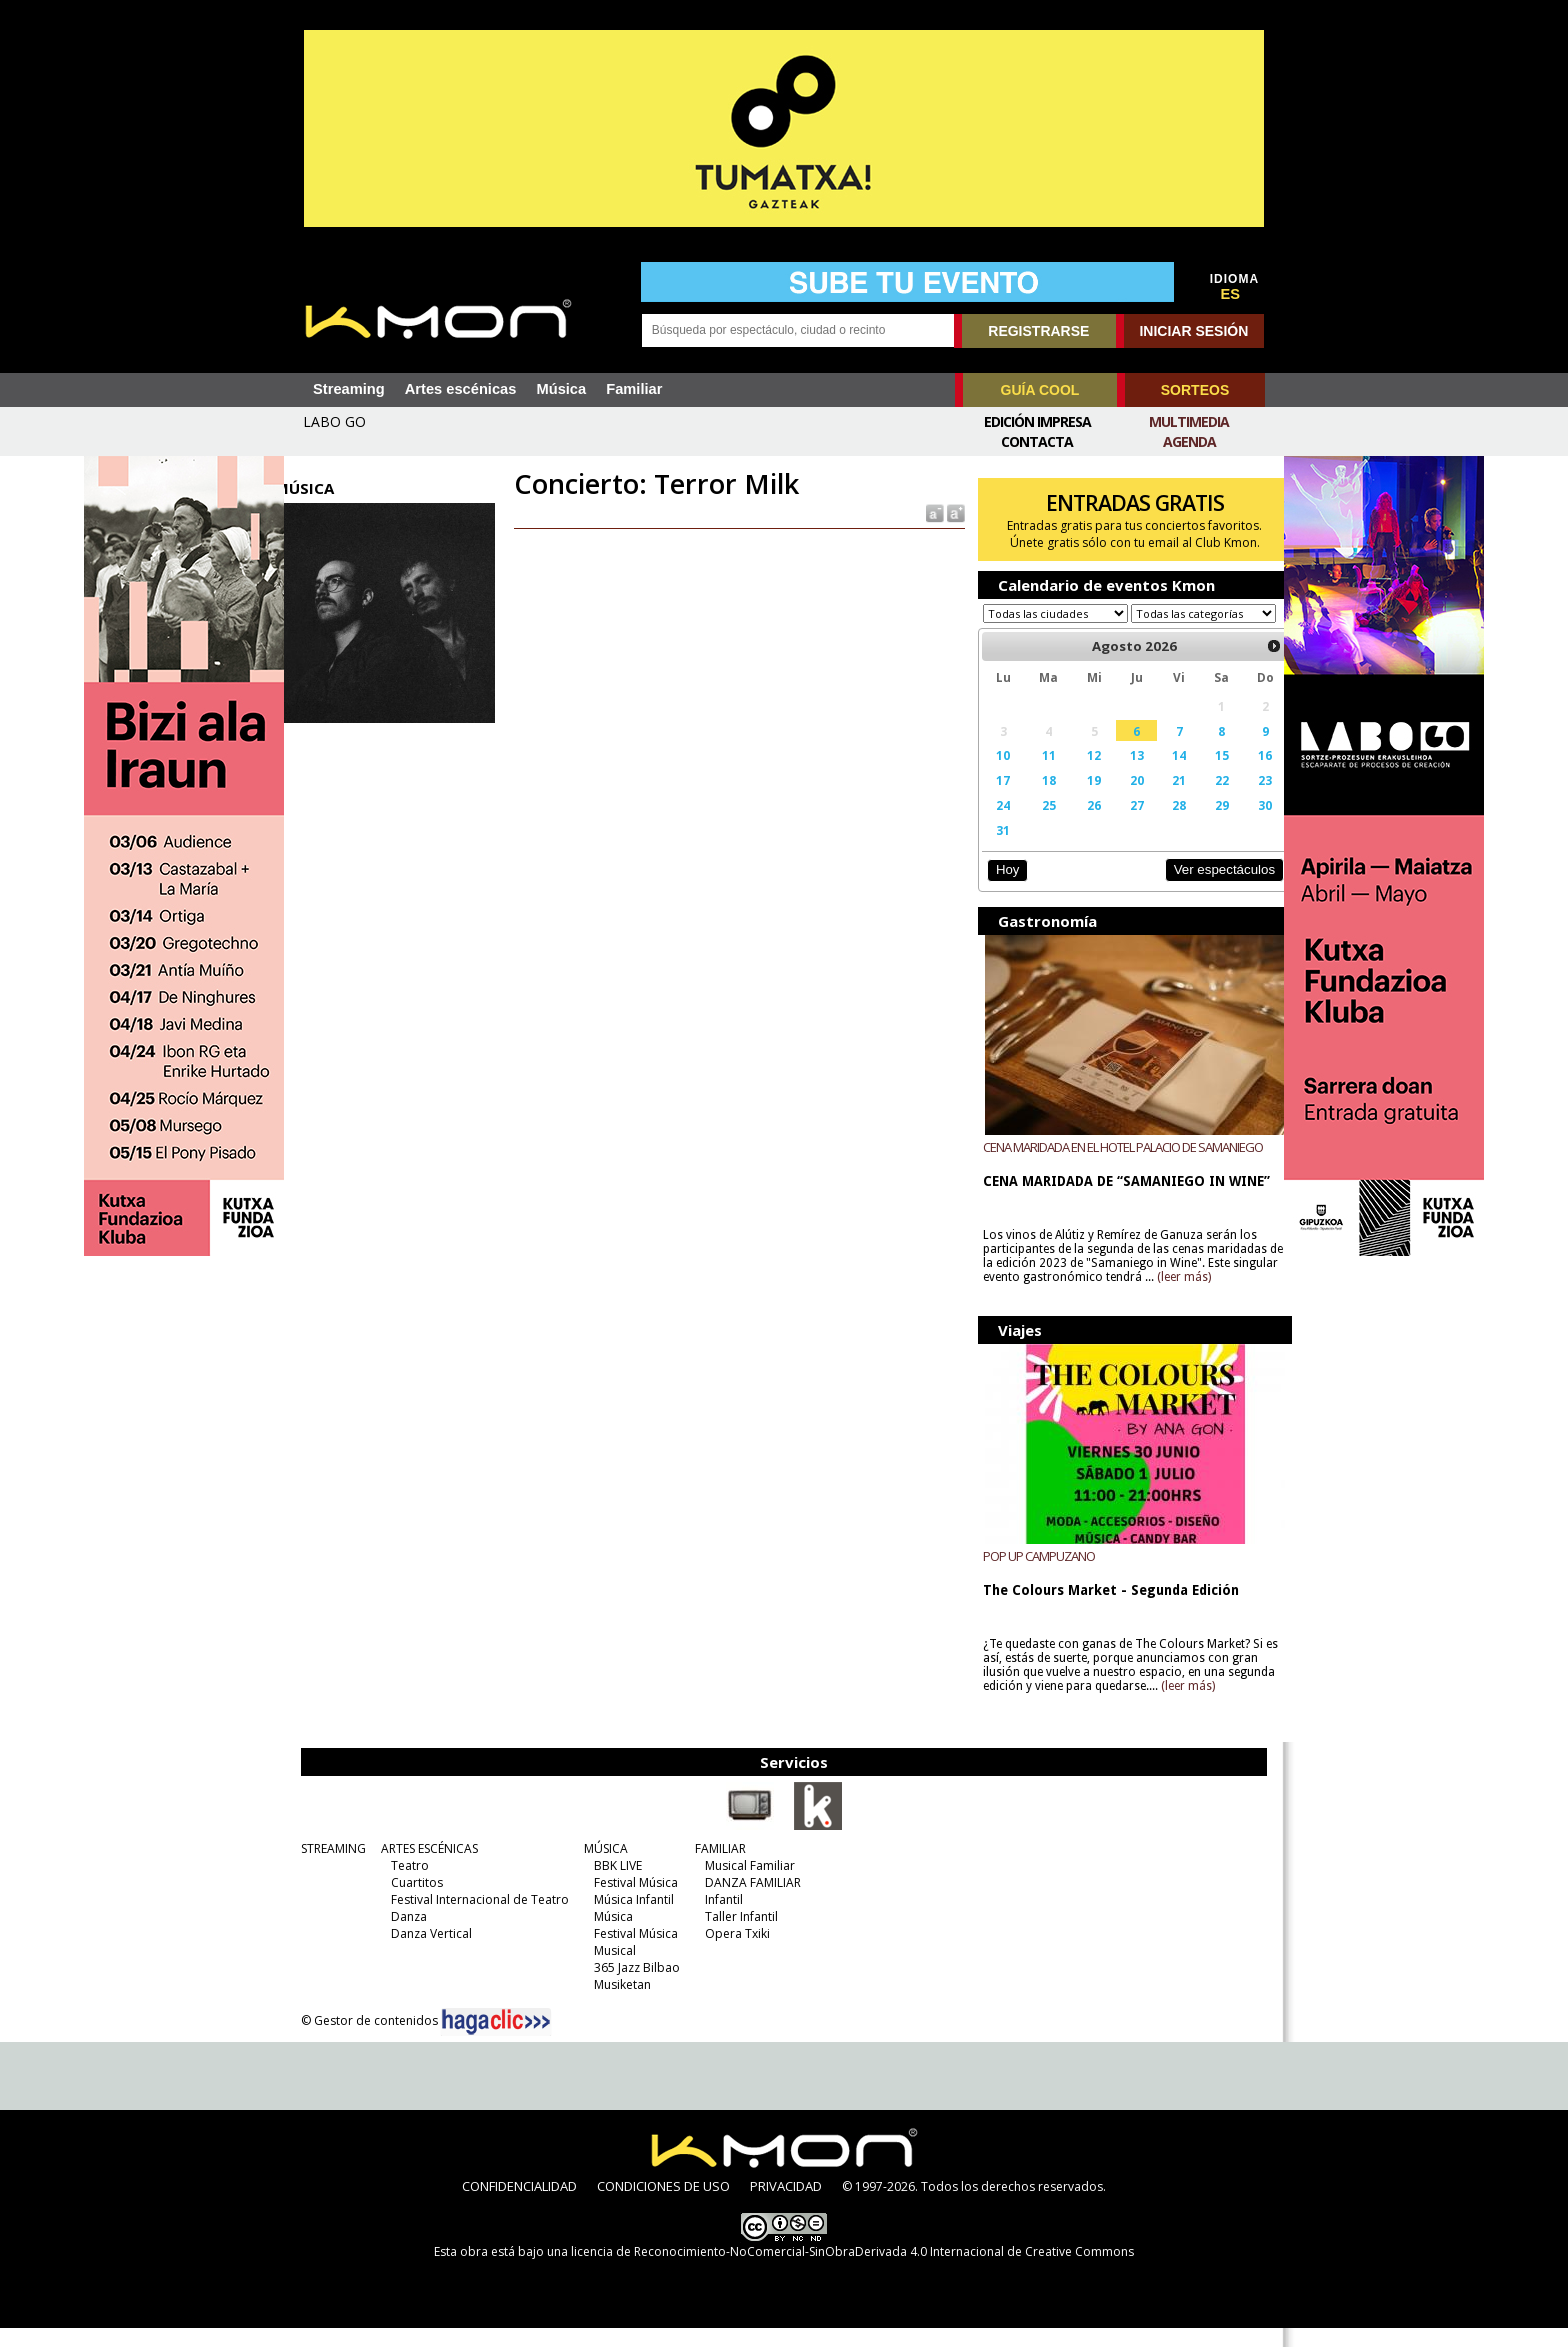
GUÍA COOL (1040, 390)
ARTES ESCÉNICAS (426, 1867)
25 (1037, 824)
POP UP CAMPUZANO (1031, 1575)
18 (1037, 799)
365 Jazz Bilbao (634, 1986)
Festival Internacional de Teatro (477, 1918)
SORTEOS (1195, 390)
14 (1162, 774)
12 (1081, 774)
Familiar (634, 389)
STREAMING (330, 1867)
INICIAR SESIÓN (1193, 331)
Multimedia (1189, 421)
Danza (406, 1935)
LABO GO (334, 421)
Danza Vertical (428, 1952)
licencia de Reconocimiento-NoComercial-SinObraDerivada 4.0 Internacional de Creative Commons (852, 2270)
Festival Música (633, 1901)
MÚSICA (603, 1867)
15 (1202, 774)
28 (1162, 824)
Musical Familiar (747, 1884)
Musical (612, 1969)
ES (1231, 294)
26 (1081, 824)
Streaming (349, 389)
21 (1162, 799)
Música (561, 389)
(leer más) (1224, 1296)
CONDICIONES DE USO (663, 2205)
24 (994, 824)
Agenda (1189, 441)
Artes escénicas (461, 389)
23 (1244, 799)
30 (1244, 824)
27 (1121, 824)
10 (994, 774)
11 (1037, 774)
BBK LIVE (615, 1884)
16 (1244, 774)
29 (1202, 824)
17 (994, 799)
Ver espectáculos (1202, 888)
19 (1081, 799)
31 (994, 849)
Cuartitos (414, 1901)
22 (1202, 799)
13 (1121, 774)
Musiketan (619, 2003)
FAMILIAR (717, 1867)
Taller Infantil (738, 1935)
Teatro (407, 1884)
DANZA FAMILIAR (750, 1901)
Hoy (998, 888)
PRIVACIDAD (786, 2205)
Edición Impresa (1037, 421)
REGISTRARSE (1038, 331)
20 (1121, 799)
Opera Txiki (734, 1952)
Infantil (721, 1918)
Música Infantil (631, 1918)
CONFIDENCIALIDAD (519, 2205)
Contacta (1037, 441)
